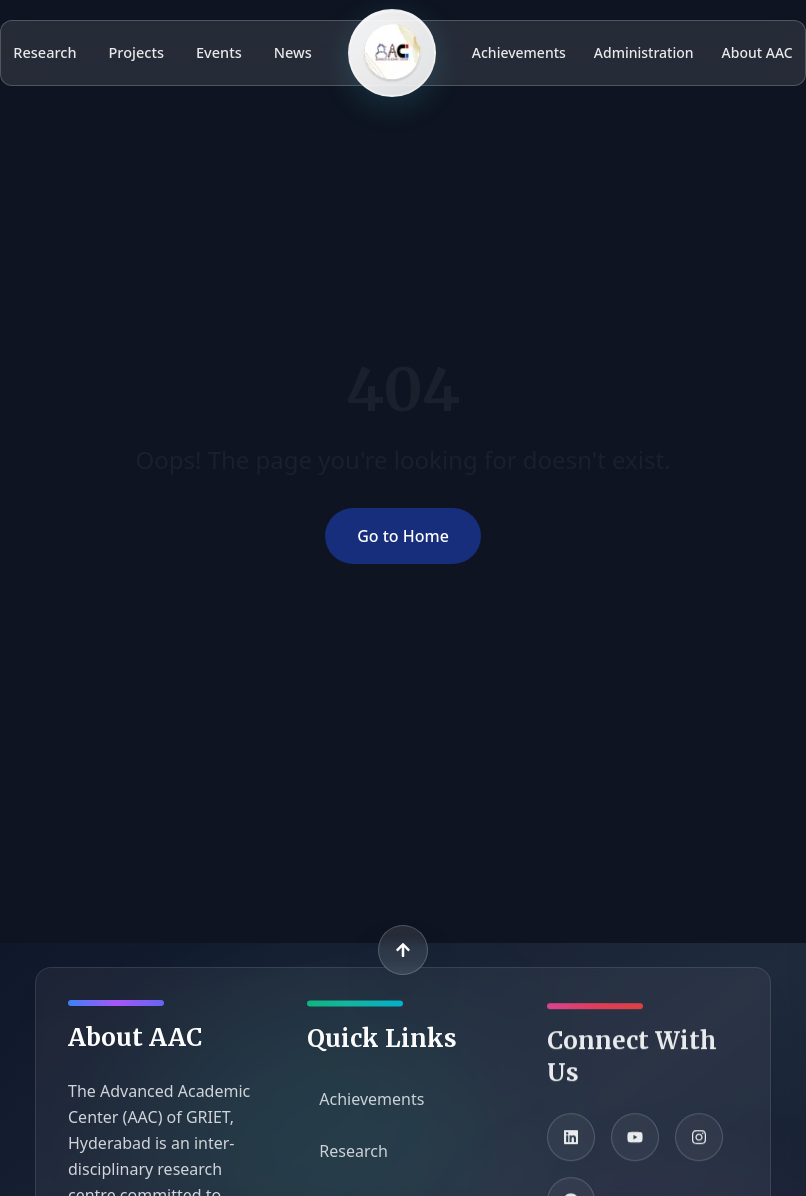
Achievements (519, 52)
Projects (137, 52)
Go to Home (403, 536)
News (293, 52)
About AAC (757, 52)
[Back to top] (403, 950)
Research (44, 52)
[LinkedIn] (571, 1145)
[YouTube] (635, 1145)
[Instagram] (699, 1145)
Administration (644, 52)
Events (219, 52)
